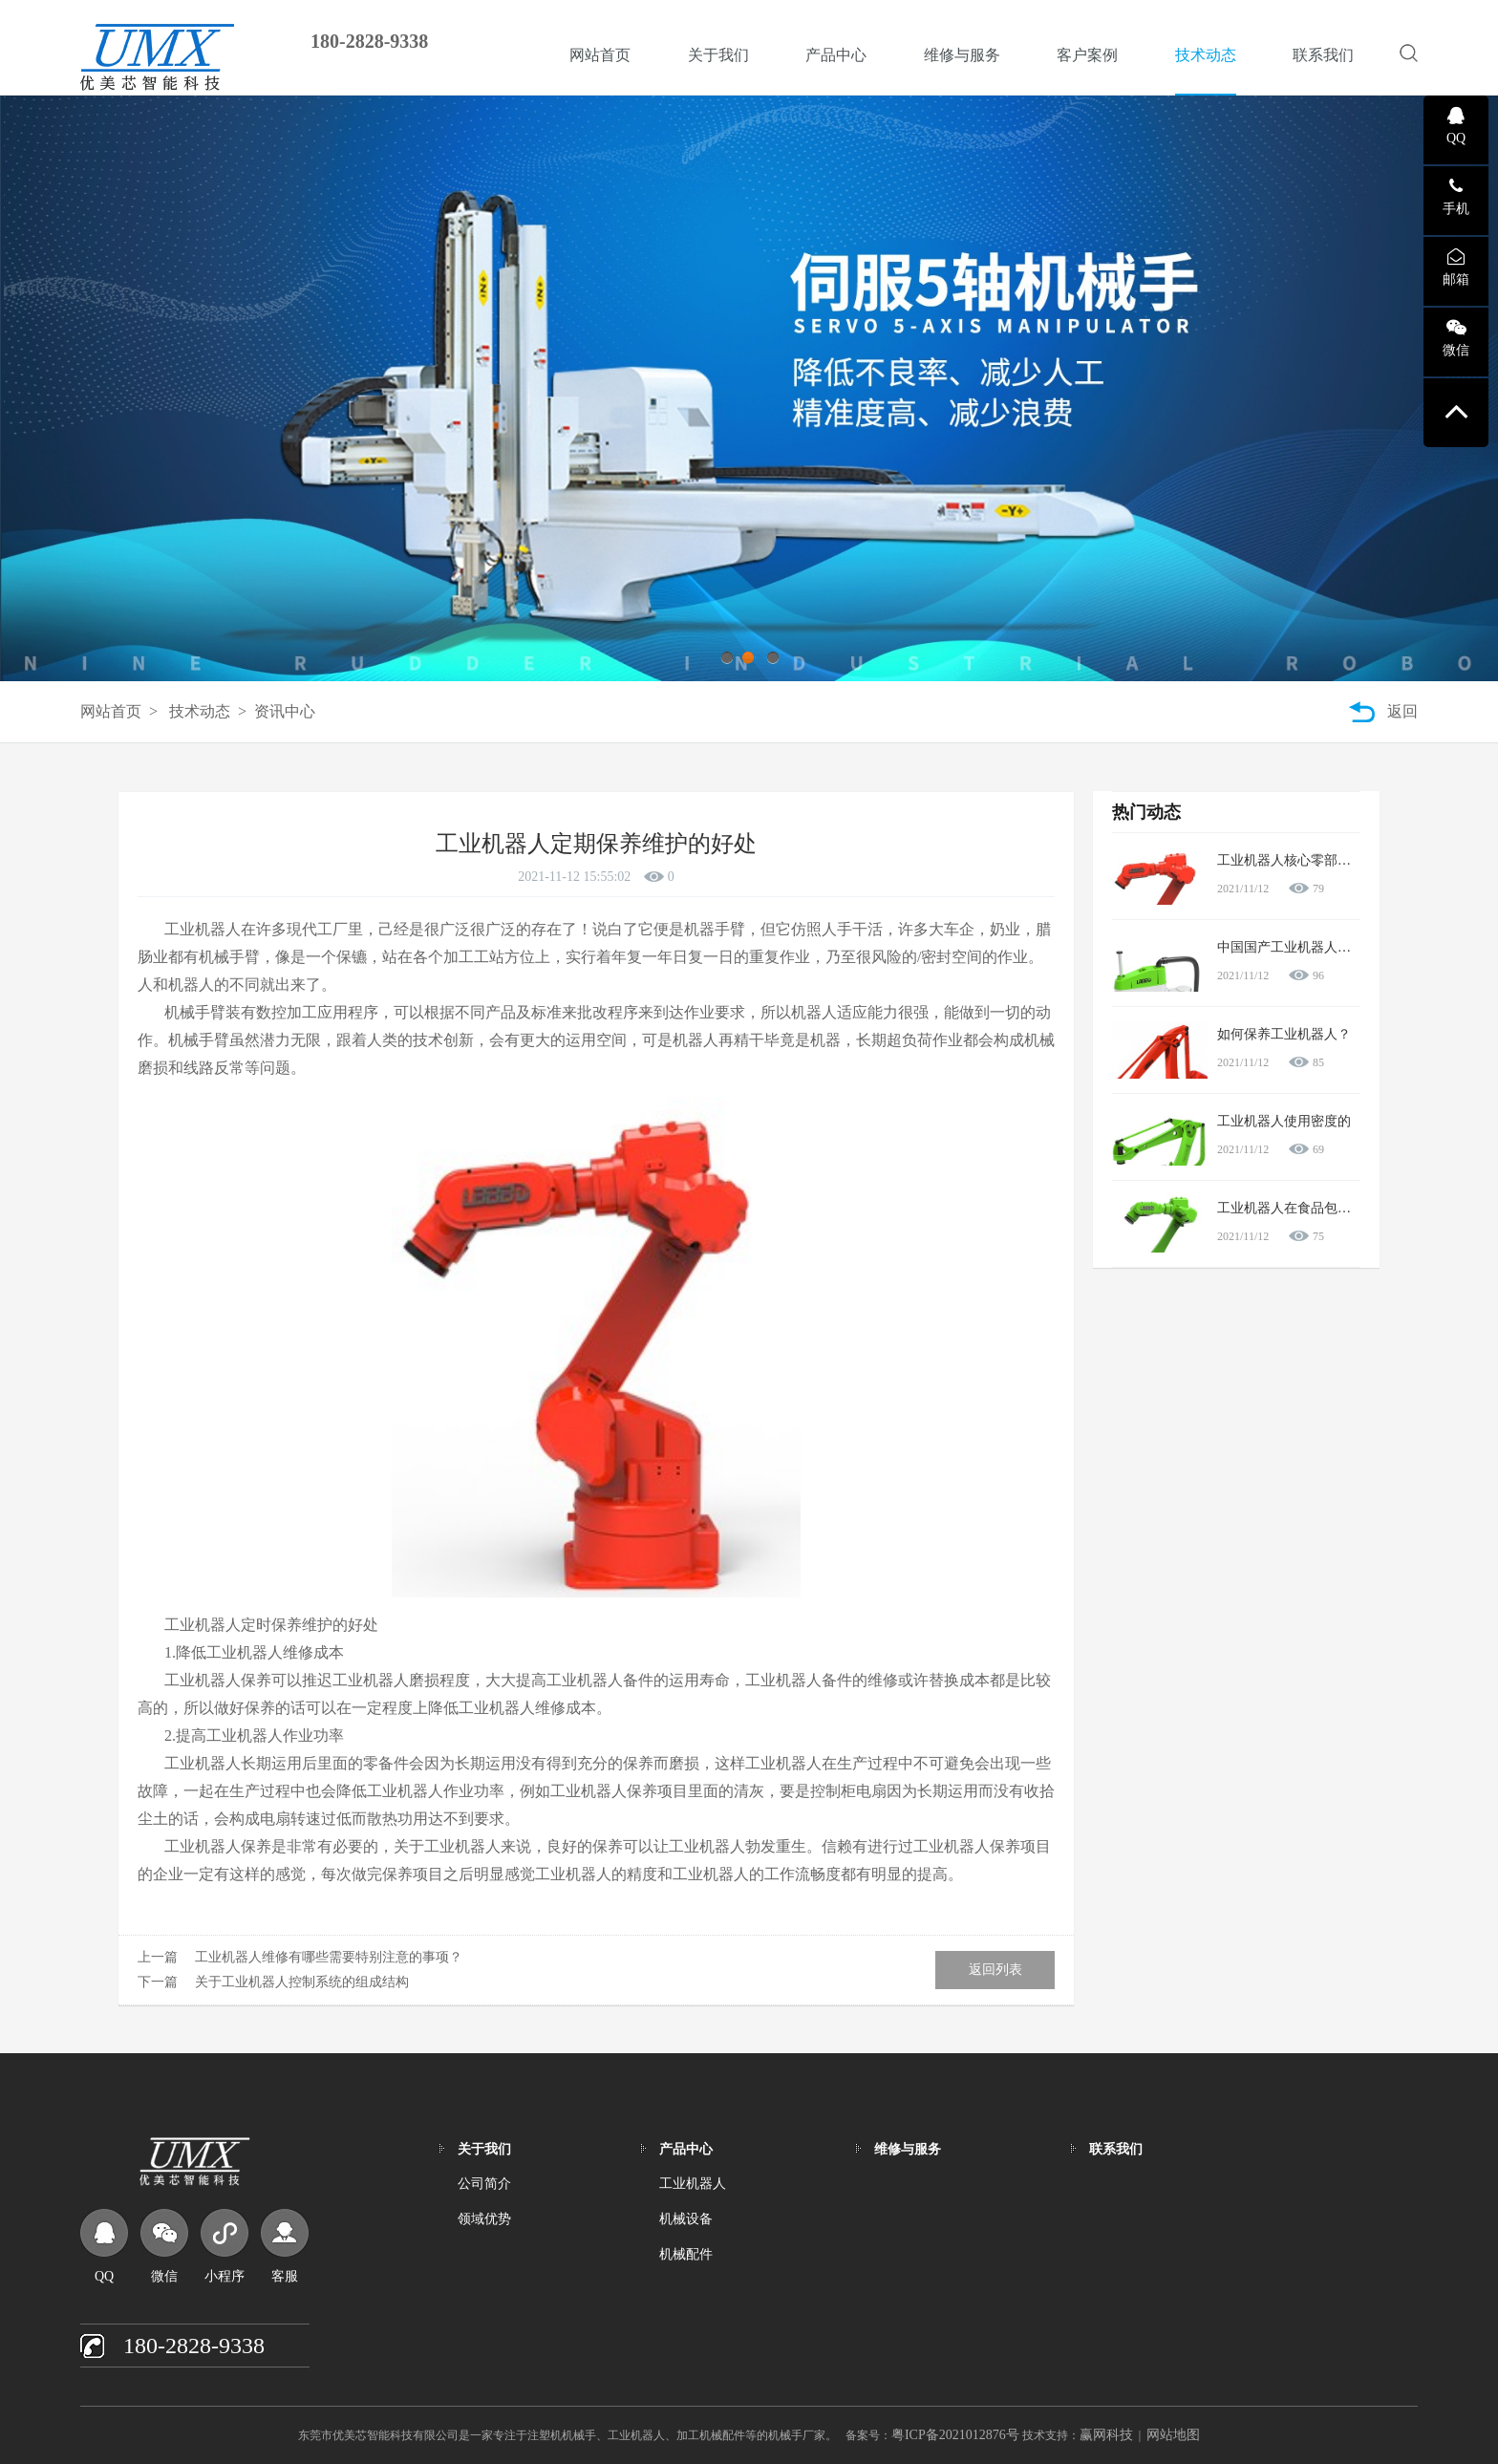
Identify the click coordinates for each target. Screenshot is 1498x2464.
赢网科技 (1106, 2435)
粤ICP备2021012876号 (955, 2435)
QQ (104, 2276)
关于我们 (718, 55)
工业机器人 (692, 2183)
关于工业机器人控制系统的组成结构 (302, 1982)
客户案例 (1087, 55)
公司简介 (484, 2183)
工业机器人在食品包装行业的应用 (1317, 1208)
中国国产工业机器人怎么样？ (1304, 947)
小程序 (224, 2276)
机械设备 (686, 2219)
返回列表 (995, 1969)
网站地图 (1173, 2435)
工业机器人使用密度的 (1284, 1121)
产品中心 (836, 55)
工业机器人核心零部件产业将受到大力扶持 (1344, 860)
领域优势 (484, 2219)
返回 (1402, 711)
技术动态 (1205, 55)
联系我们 (1323, 55)
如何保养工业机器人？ (1284, 1034)
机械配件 (686, 2254)
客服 (284, 2276)
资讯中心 (284, 711)
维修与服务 (962, 55)
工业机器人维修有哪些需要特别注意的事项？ (328, 1957)
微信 (164, 2276)
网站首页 (600, 55)
